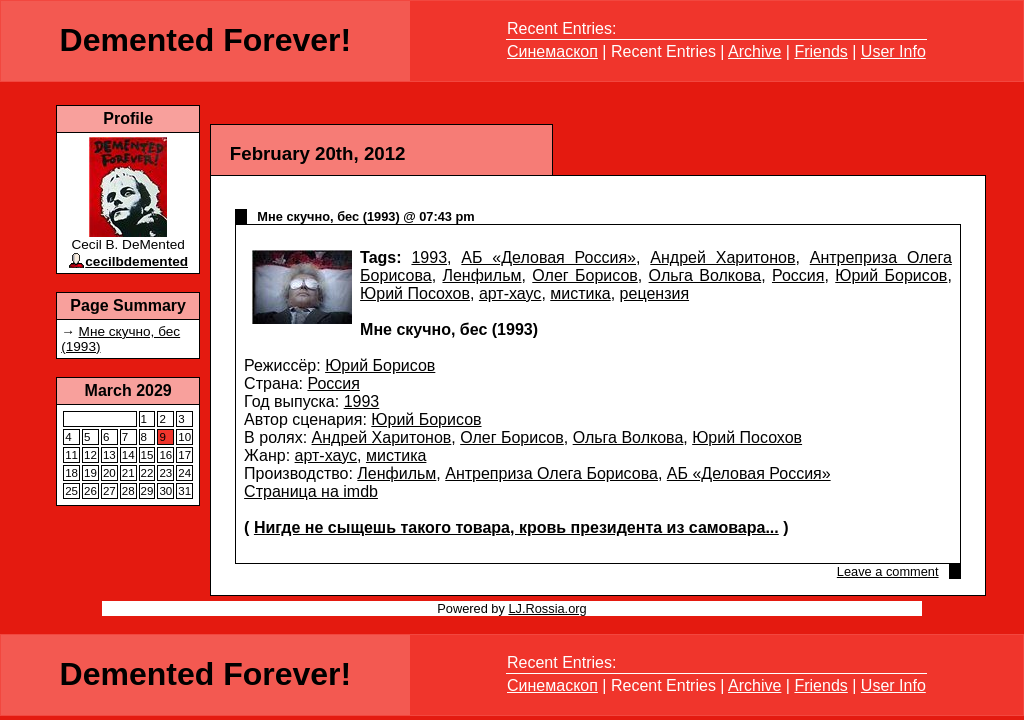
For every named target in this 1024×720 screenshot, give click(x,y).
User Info (893, 51)
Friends (820, 51)
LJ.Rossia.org (547, 608)
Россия (798, 275)
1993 (429, 257)
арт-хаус (510, 293)
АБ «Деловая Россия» (548, 257)
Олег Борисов (585, 275)
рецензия (654, 293)
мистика (580, 293)
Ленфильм (481, 275)
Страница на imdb (311, 491)
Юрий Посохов (415, 293)
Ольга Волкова (705, 275)
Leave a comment (888, 571)
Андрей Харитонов (722, 257)
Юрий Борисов (891, 275)
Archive (754, 51)
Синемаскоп (552, 51)
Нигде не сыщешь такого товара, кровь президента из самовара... (516, 527)
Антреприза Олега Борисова (551, 473)
